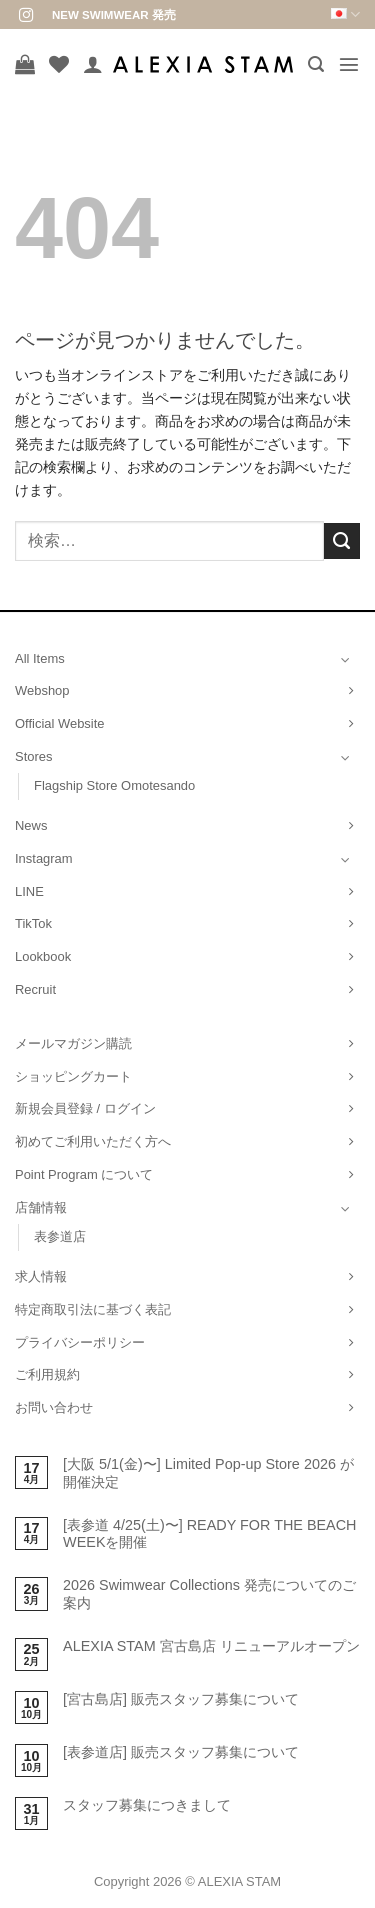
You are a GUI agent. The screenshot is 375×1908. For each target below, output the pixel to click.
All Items (40, 658)
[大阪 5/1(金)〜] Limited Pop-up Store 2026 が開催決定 (208, 1472)
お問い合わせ (54, 1407)
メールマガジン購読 (73, 1043)
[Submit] (342, 541)
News (31, 825)
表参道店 (60, 1236)
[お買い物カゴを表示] (25, 64)
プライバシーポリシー (80, 1342)
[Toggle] (346, 659)
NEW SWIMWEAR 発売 (114, 15)
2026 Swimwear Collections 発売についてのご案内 (209, 1593)
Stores (33, 756)
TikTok (33, 923)
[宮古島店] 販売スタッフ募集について (181, 1699)
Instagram (44, 858)
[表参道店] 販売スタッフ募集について (181, 1752)
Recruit (35, 989)
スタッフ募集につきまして (147, 1805)
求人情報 (41, 1276)
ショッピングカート (73, 1076)
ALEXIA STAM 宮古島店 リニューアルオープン (211, 1646)
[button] (316, 64)
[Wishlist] (59, 64)
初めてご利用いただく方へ (93, 1141)
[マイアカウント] (93, 64)
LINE (29, 891)
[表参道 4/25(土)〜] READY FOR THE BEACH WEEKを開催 (209, 1533)
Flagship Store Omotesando (114, 785)
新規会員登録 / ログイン (85, 1108)
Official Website (60, 723)
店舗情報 (41, 1207)
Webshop (42, 690)
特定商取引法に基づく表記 (93, 1309)
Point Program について (84, 1174)
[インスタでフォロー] (26, 16)
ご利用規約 (47, 1374)
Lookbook (43, 956)
